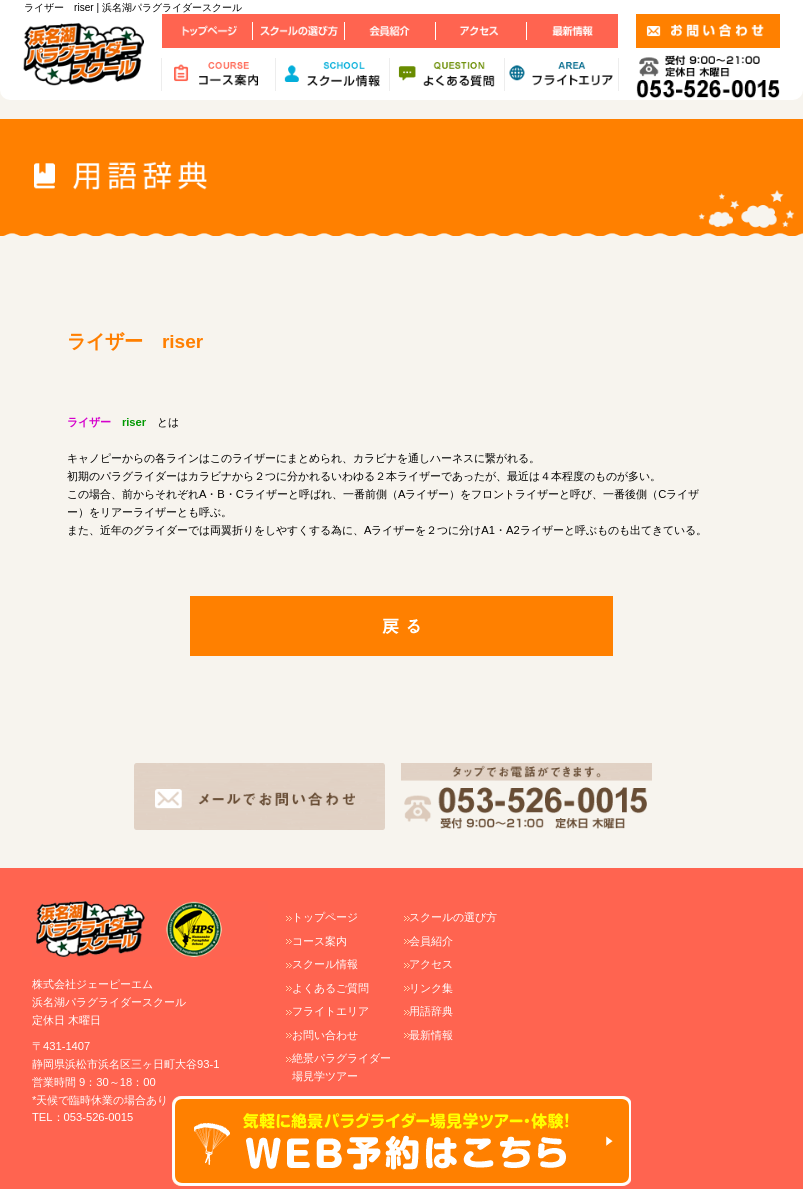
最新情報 (431, 1035)
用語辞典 (431, 1011)
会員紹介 (431, 941)
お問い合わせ (325, 1035)
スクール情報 (325, 964)
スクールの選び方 (453, 917)
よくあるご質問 (330, 988)
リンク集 (431, 988)
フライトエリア (330, 1011)
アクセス (431, 964)
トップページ (325, 917)
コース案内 (319, 941)
